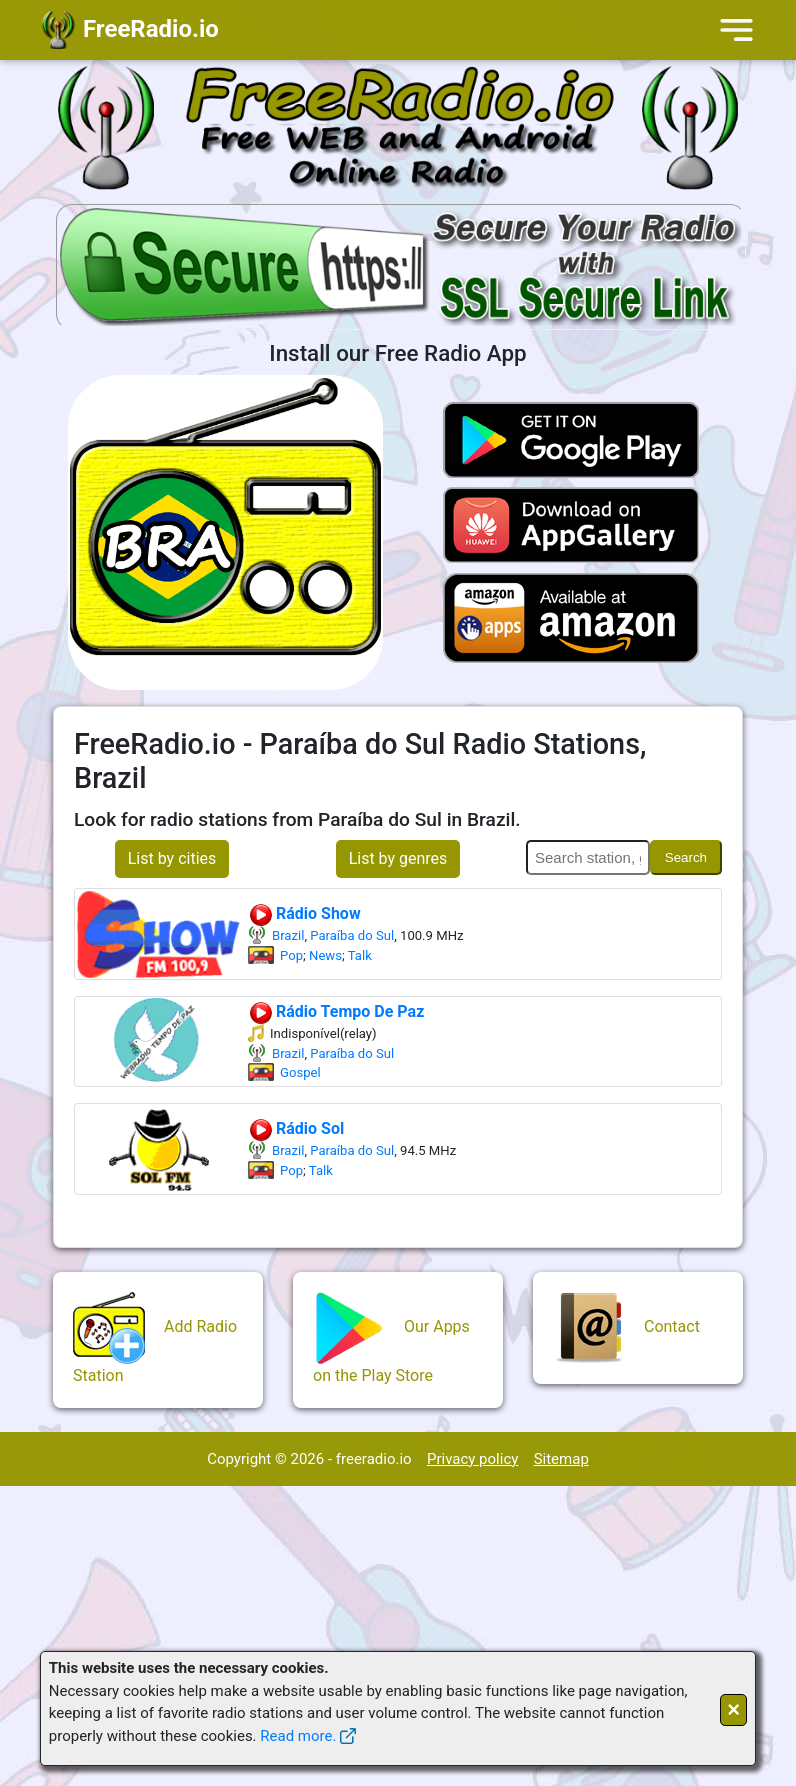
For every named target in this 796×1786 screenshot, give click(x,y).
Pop (291, 955)
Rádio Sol (296, 1128)
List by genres (398, 858)
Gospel (300, 1072)
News (325, 955)
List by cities (172, 858)
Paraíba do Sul (352, 935)
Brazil (288, 935)
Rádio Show (304, 913)
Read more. (298, 1736)
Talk (360, 955)
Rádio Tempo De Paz (336, 1011)
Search (686, 857)
